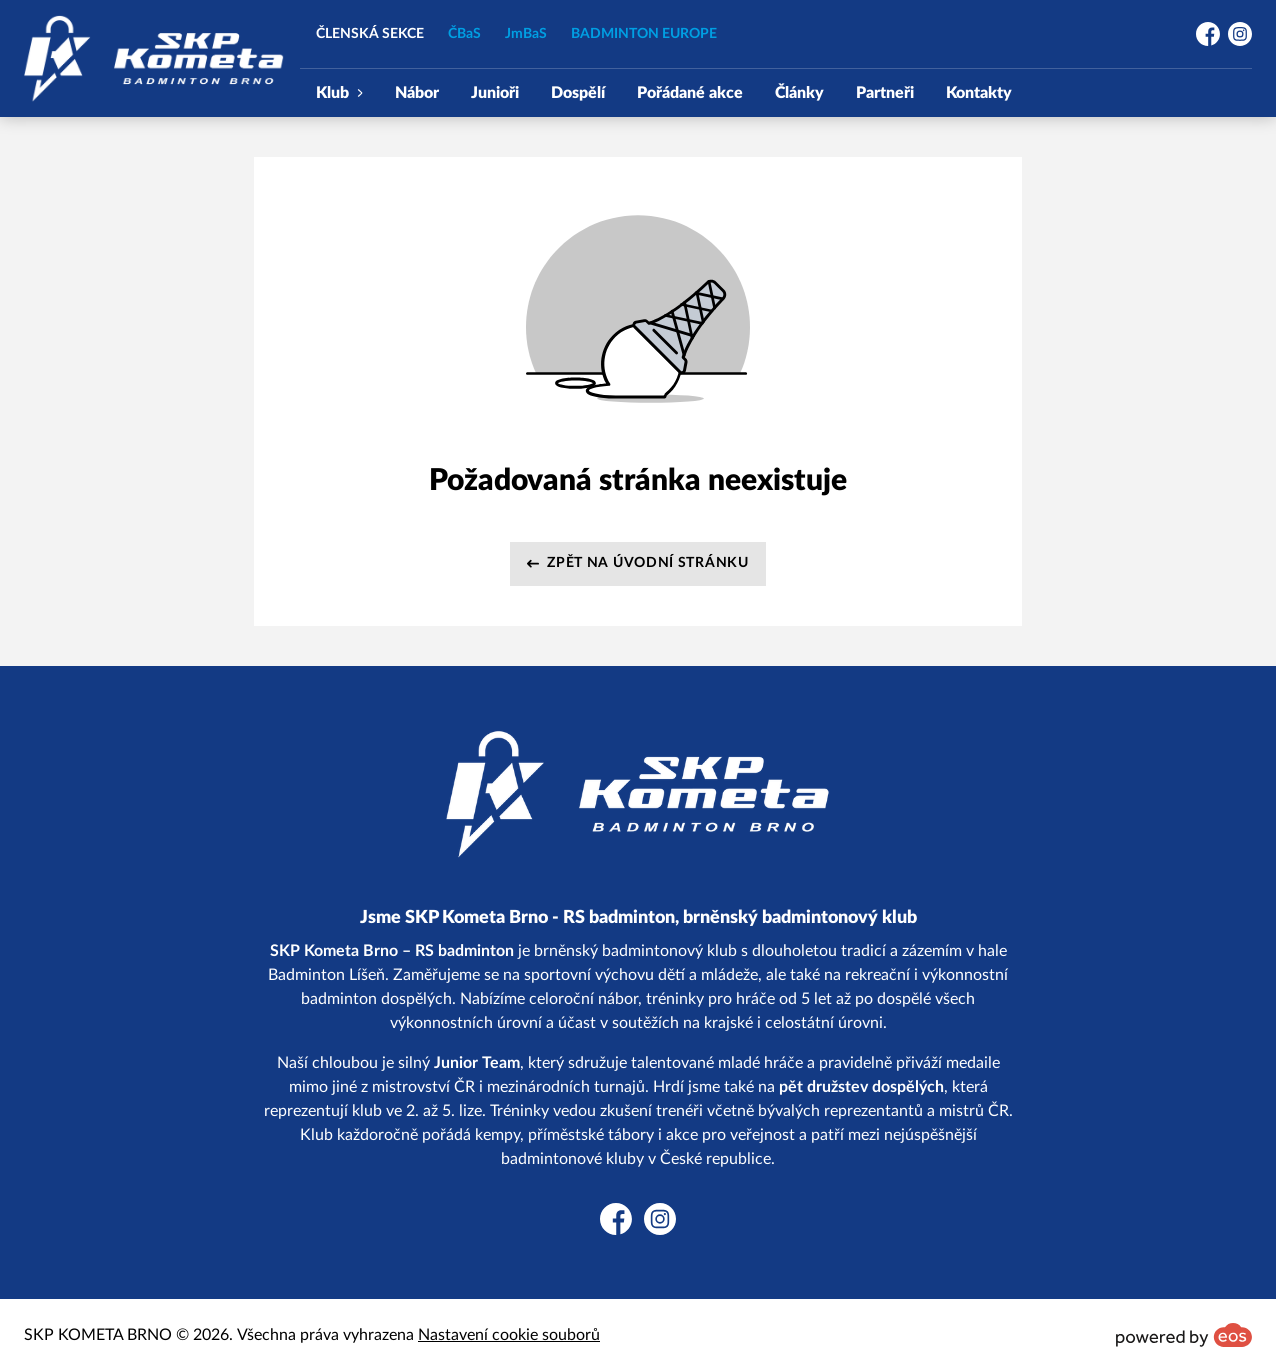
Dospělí (578, 93)
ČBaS (464, 34)
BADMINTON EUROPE (644, 34)
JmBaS (526, 34)
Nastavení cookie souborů (509, 1335)
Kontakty (979, 93)
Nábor (417, 93)
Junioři (495, 93)
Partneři (885, 93)
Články (799, 93)
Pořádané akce (690, 93)
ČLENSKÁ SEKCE (370, 34)
